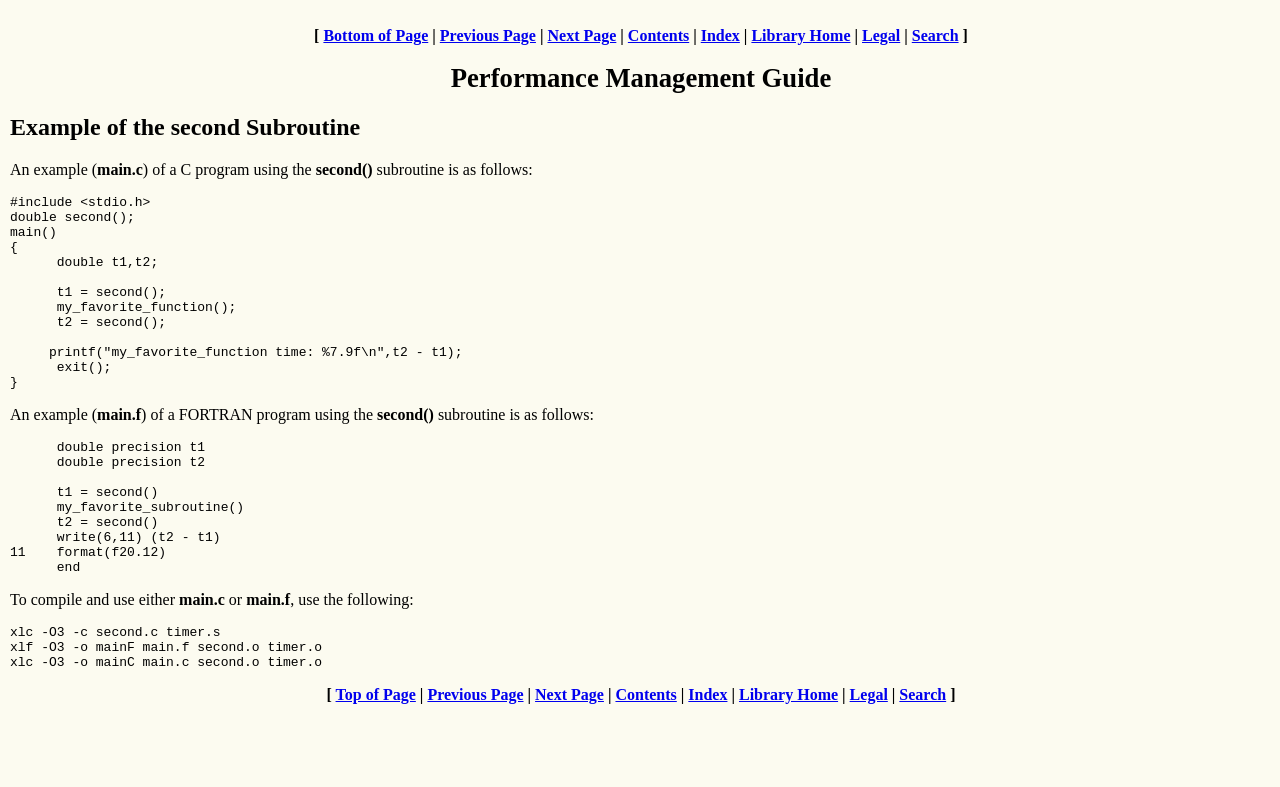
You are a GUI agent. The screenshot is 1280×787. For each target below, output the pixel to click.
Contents (658, 35)
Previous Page (488, 35)
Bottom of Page (375, 35)
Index (720, 35)
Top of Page (376, 769)
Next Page (581, 35)
